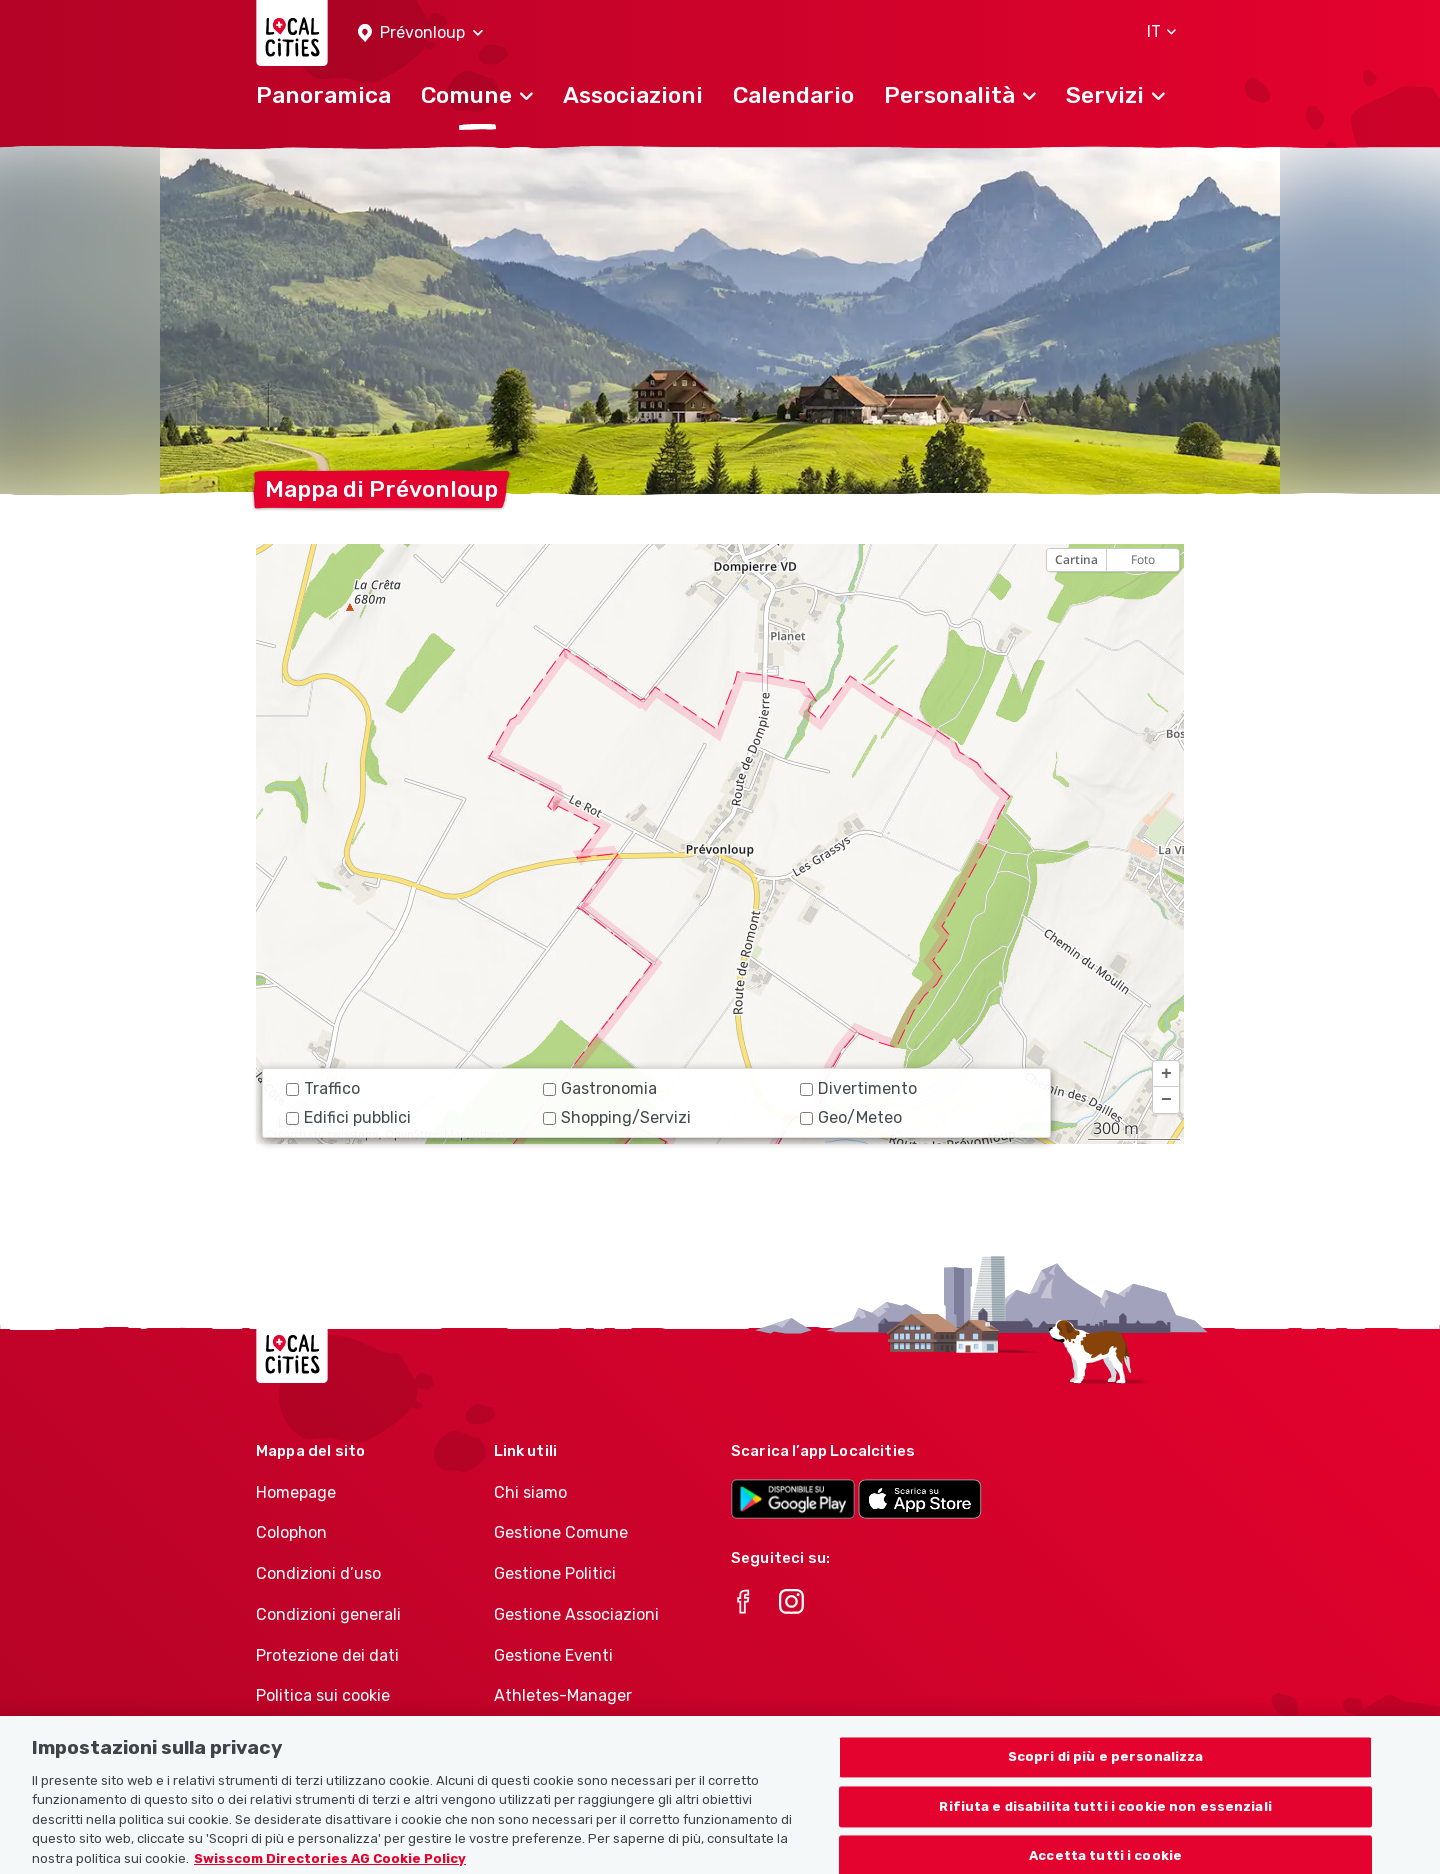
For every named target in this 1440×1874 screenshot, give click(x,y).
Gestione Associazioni (576, 1614)
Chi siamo (530, 1492)
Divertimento (858, 1088)
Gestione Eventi (553, 1655)
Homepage (296, 1492)
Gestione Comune (561, 1532)
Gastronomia (600, 1088)
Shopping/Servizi (617, 1117)
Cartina (1076, 559)
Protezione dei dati (327, 1655)
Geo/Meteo (851, 1117)
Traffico (323, 1088)
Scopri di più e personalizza (1106, 1769)
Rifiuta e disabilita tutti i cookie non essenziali (1105, 1819)
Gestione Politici (555, 1573)
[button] (420, 33)
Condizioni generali (328, 1614)
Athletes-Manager (563, 1695)
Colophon (291, 1532)
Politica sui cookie (323, 1695)
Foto (1143, 559)
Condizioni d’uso (318, 1573)
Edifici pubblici (348, 1117)
